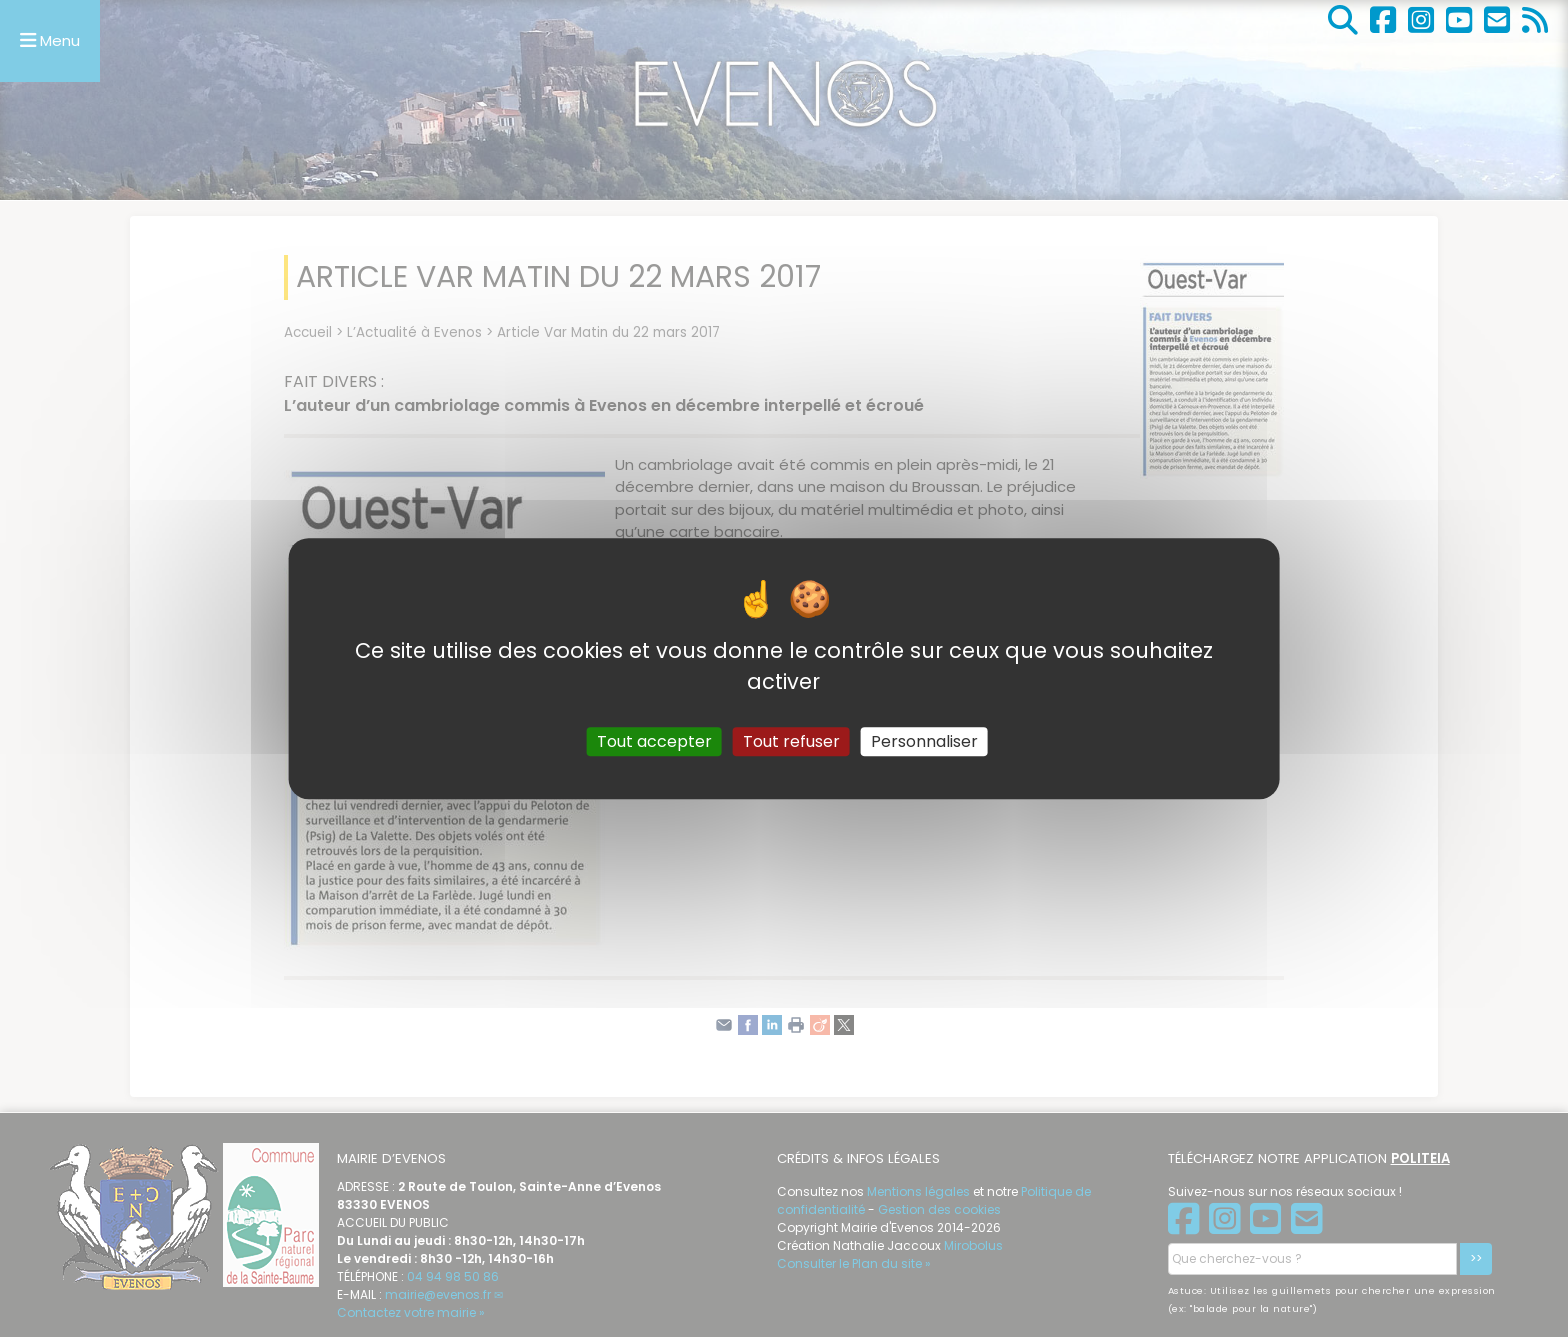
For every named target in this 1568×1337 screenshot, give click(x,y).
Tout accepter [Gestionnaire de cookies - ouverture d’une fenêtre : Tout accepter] (654, 741)
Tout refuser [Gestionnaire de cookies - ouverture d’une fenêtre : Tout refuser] (791, 741)
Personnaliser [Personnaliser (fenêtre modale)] (924, 741)
